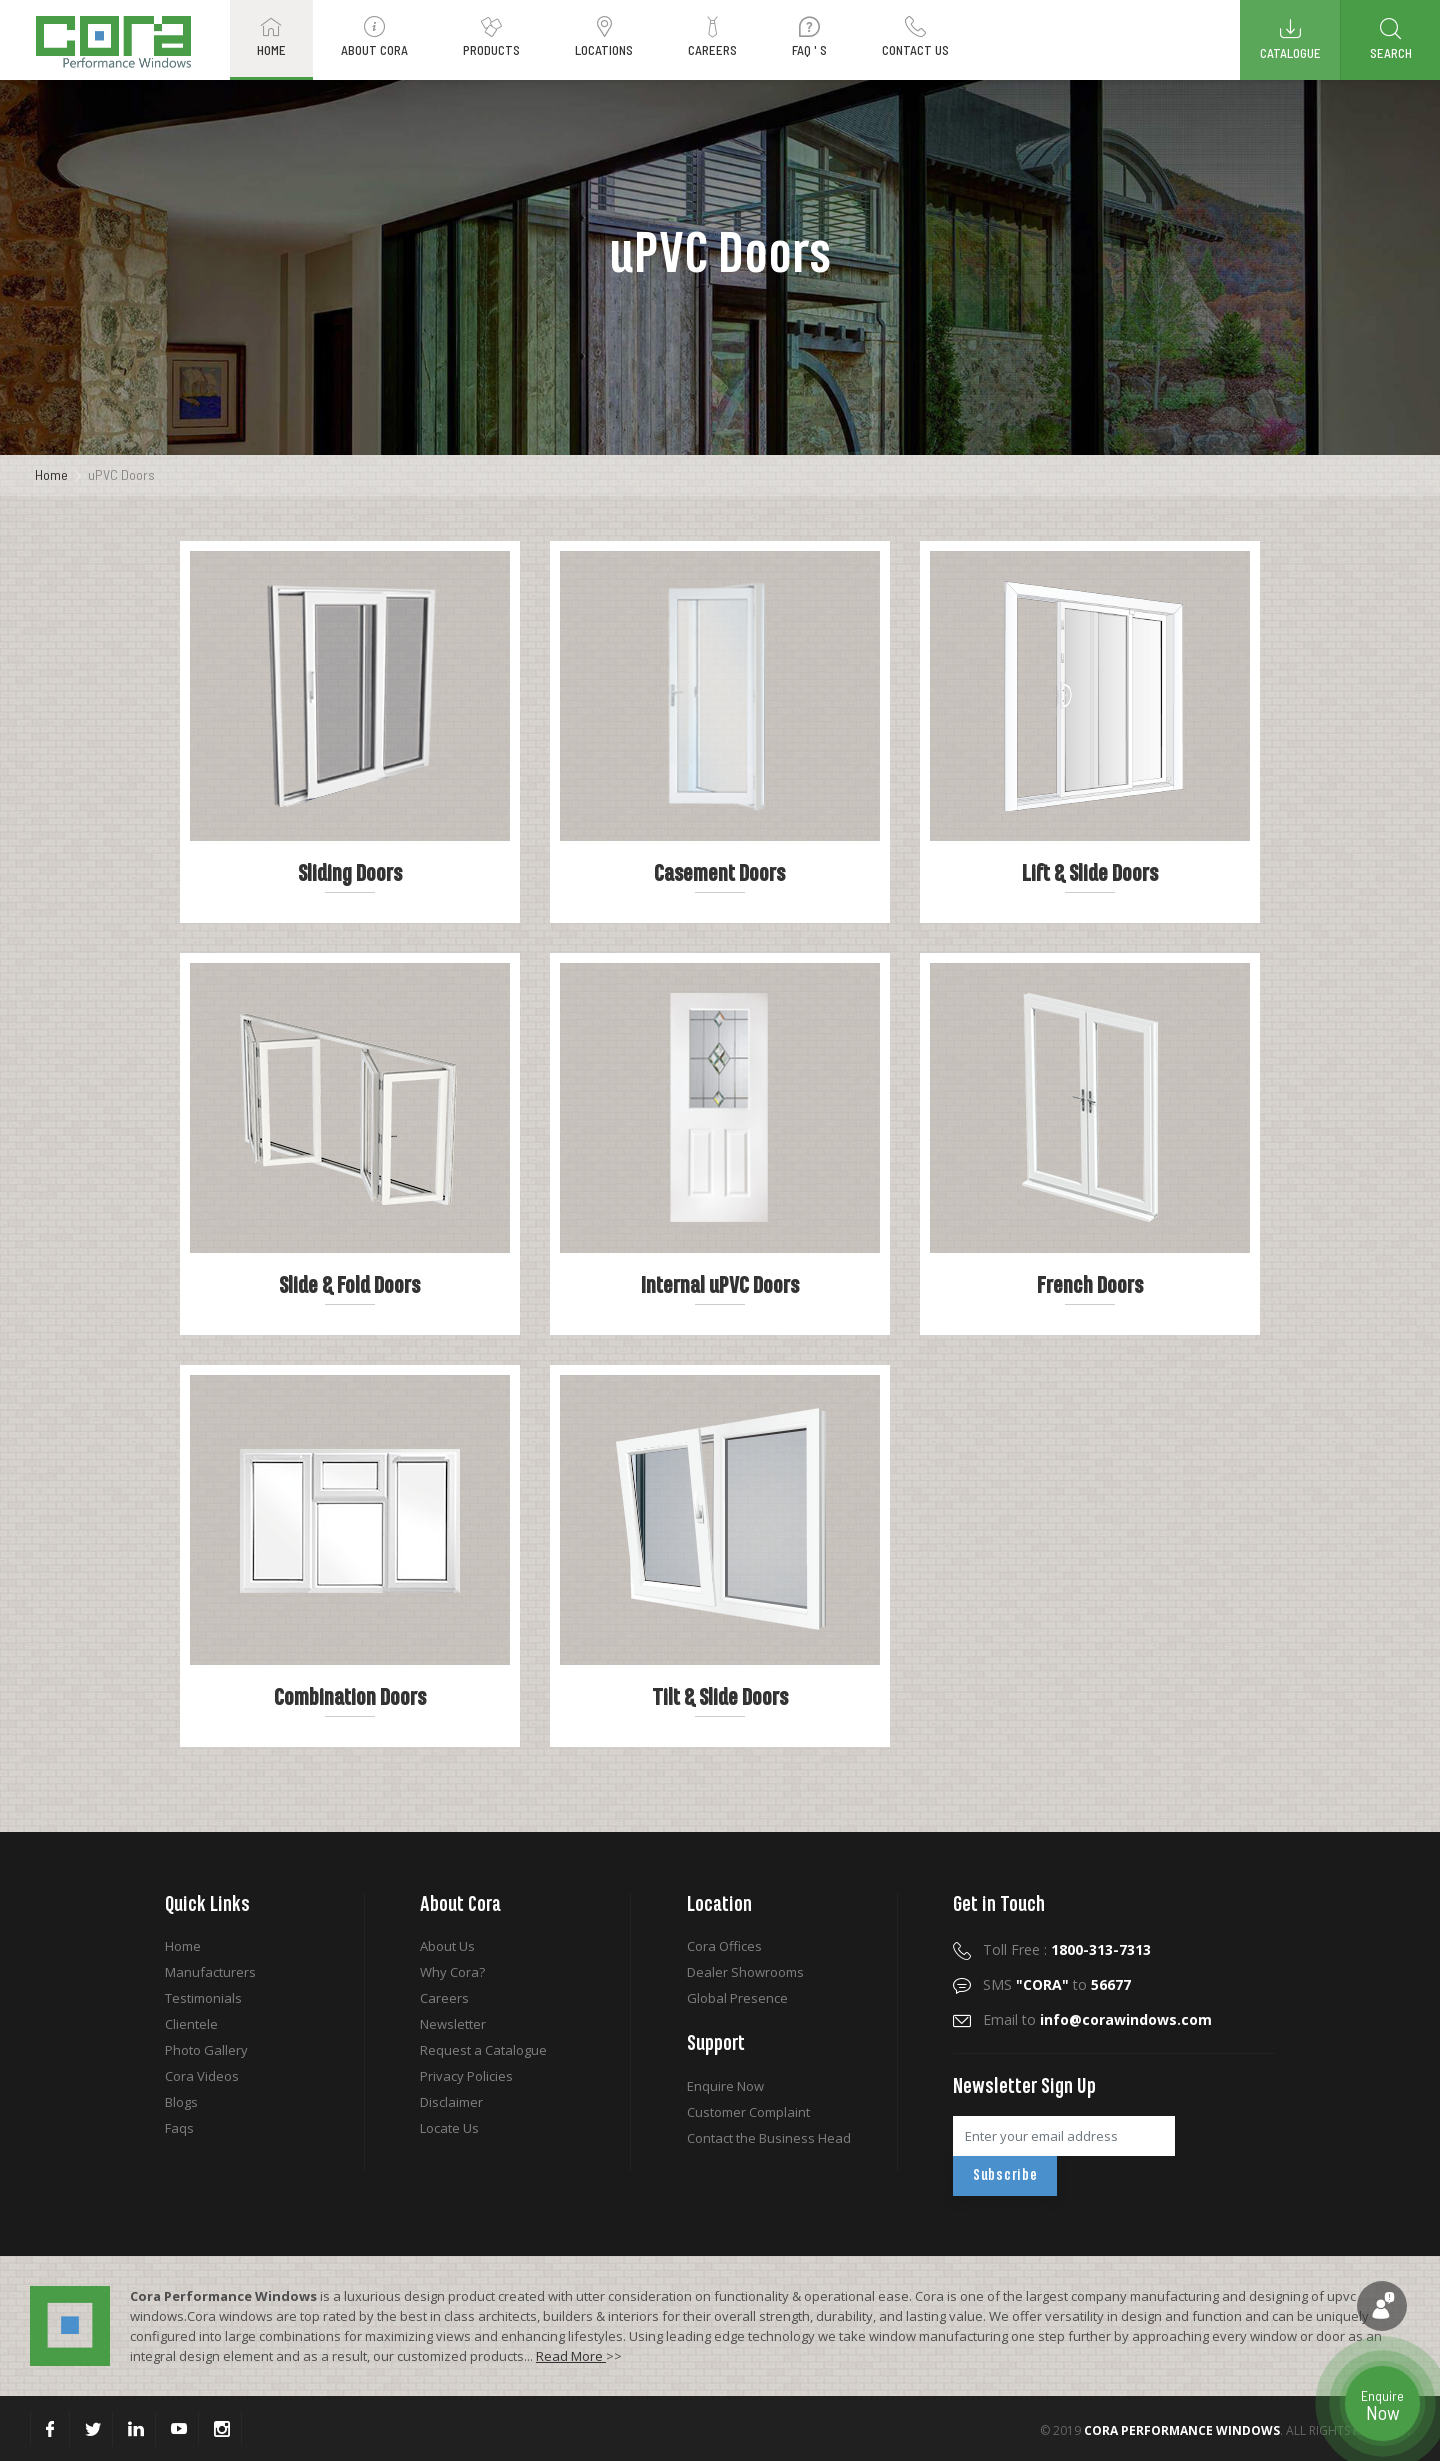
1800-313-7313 (1101, 1949)
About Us (447, 1946)
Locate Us (449, 2128)
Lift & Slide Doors (1090, 874)
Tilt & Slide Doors (720, 1698)
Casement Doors (719, 874)
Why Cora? (452, 1972)
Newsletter (453, 2024)
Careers (444, 1998)
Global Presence (737, 1998)
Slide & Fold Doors (349, 1286)
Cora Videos (202, 2076)
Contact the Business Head (769, 2138)
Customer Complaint (748, 2112)
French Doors (1090, 1286)
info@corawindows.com (1126, 2019)
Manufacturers (210, 1972)
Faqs (179, 2128)
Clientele (191, 2024)
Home (51, 474)
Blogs (181, 2102)
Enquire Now (725, 2086)
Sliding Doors (350, 874)
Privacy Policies (466, 2076)
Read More (571, 2356)
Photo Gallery (206, 2050)
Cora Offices (724, 1946)
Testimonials (203, 1998)
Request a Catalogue (483, 2050)
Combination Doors (350, 1698)
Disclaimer (451, 2102)
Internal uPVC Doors (720, 1286)
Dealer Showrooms (745, 1972)
